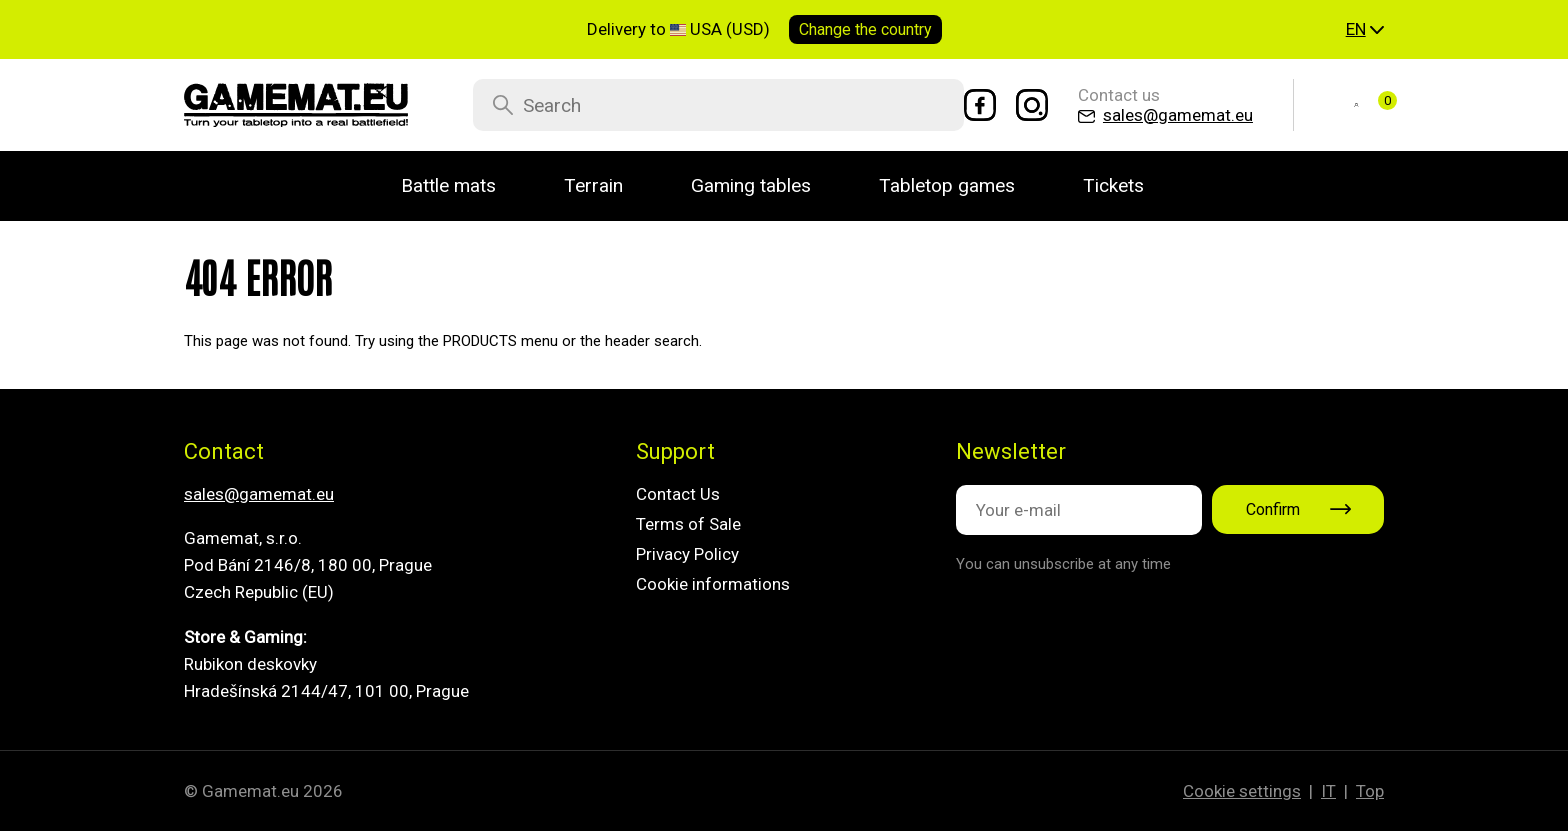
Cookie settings (1242, 791)
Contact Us (678, 494)
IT (1328, 791)
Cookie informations (713, 584)
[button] (1365, 30)
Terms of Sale (688, 524)
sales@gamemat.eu (259, 494)
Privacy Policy (687, 554)
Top (1370, 791)
